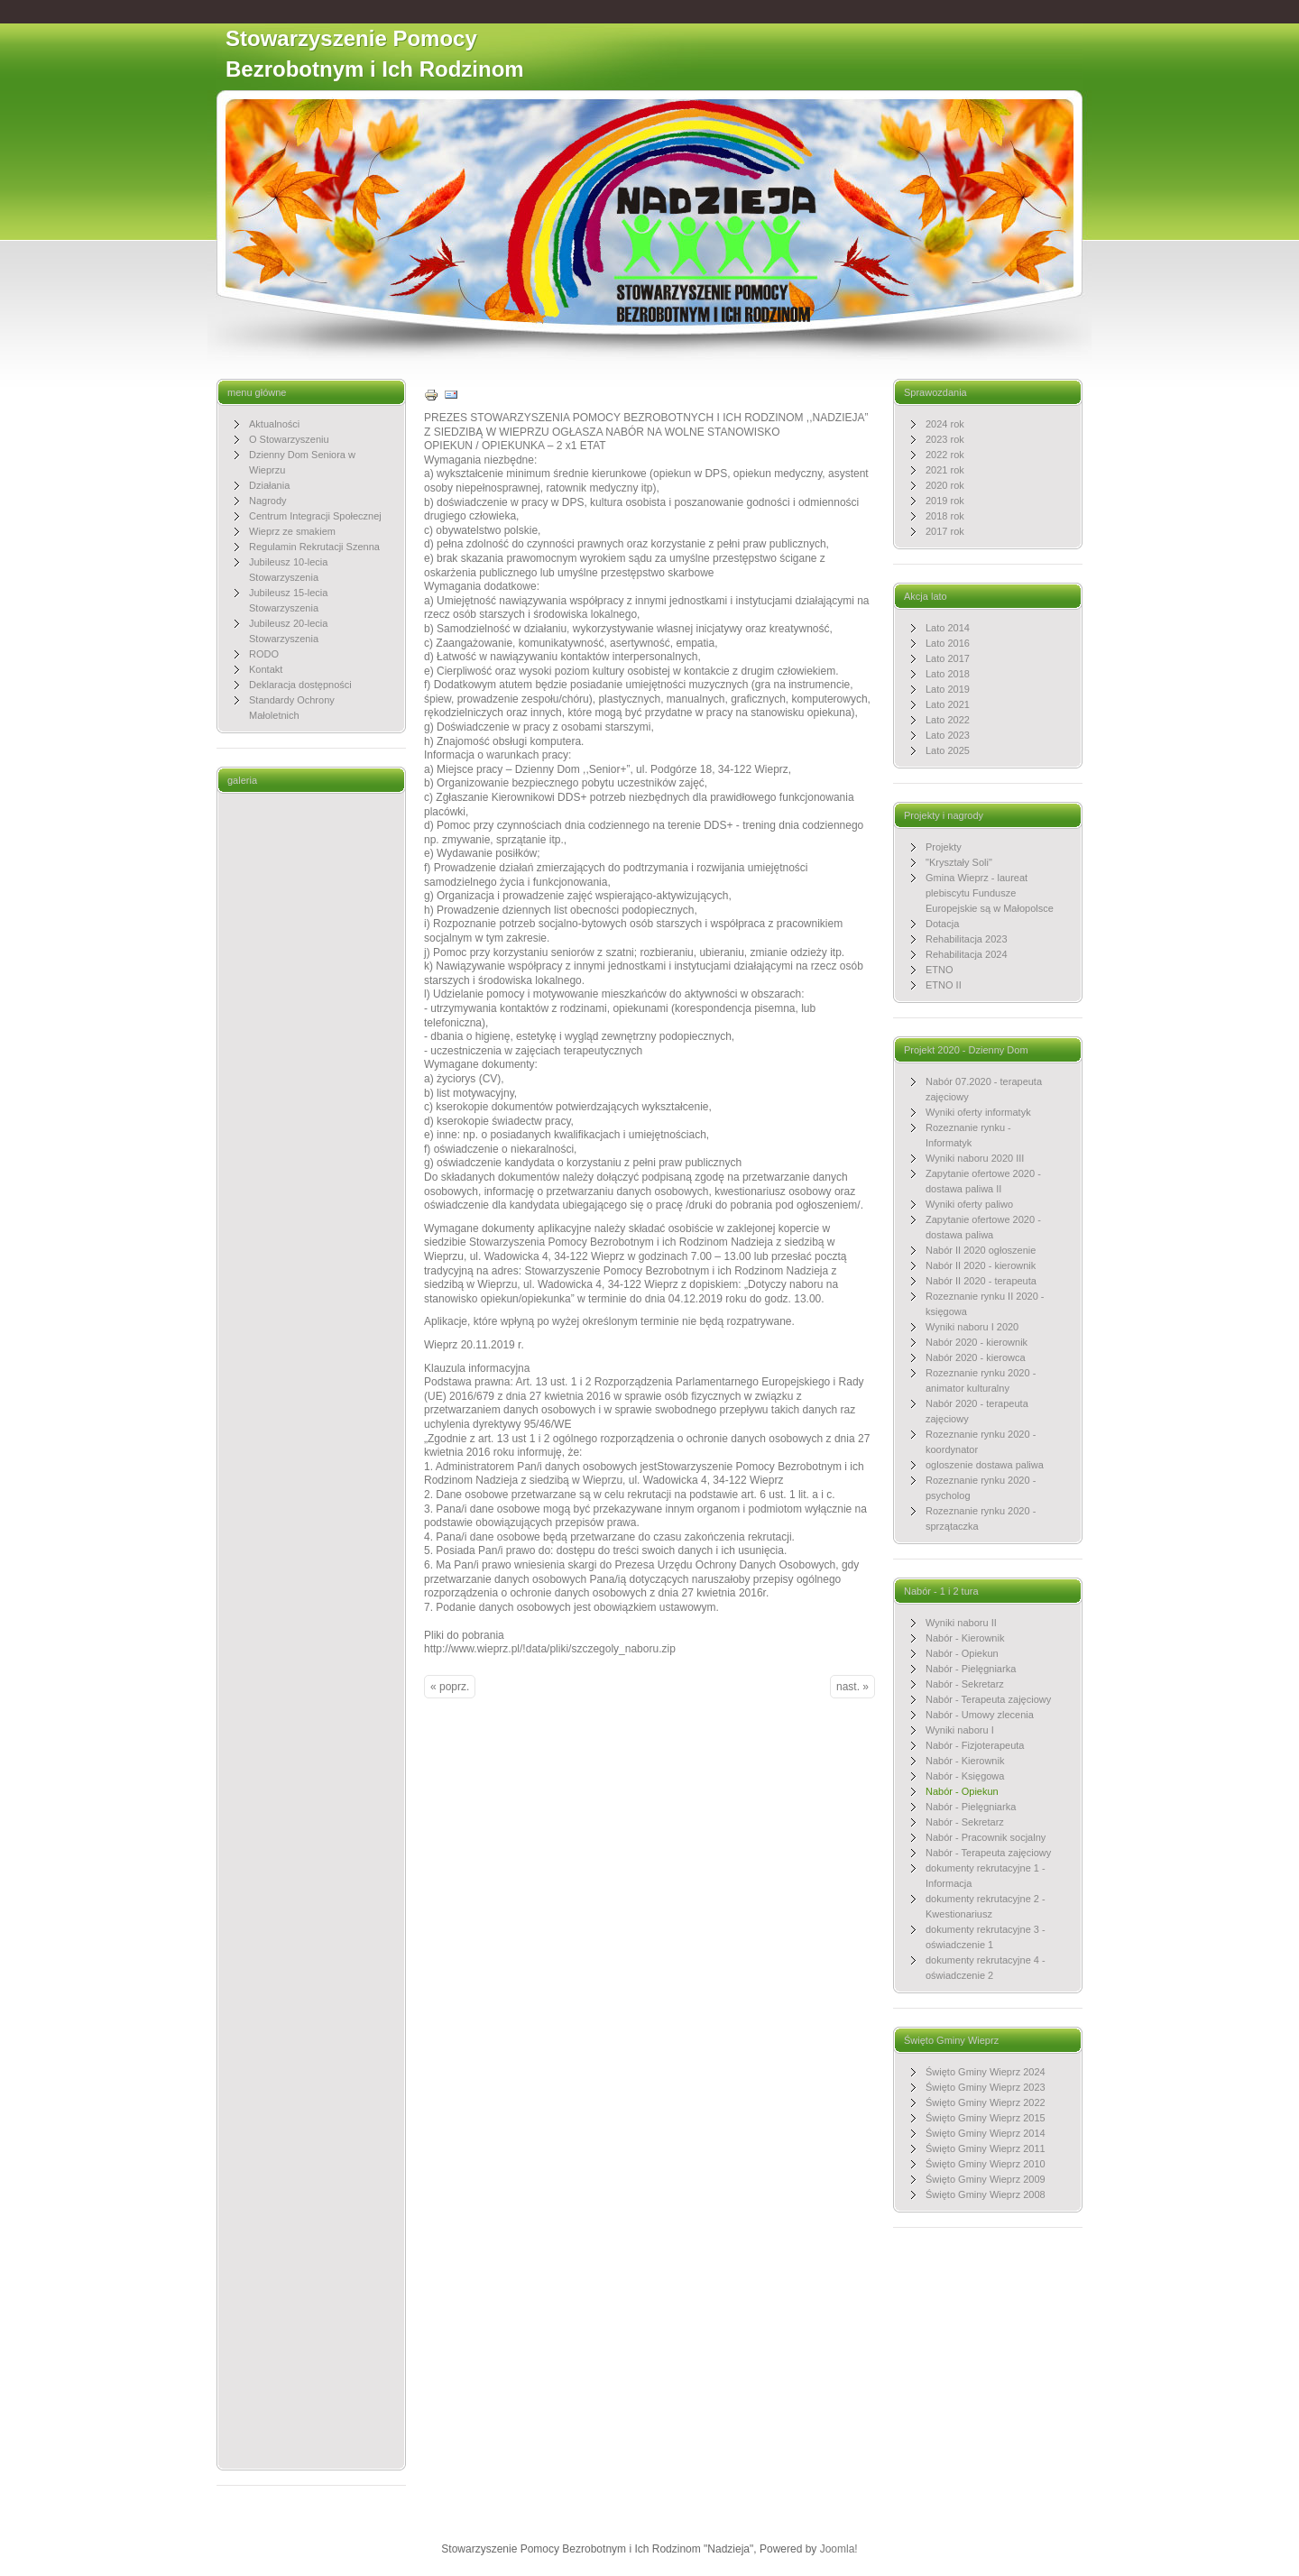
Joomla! (839, 2549)
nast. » (852, 1686)
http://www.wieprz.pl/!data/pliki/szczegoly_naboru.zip (550, 1648)
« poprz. (449, 1686)
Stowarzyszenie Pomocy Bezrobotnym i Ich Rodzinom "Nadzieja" (375, 69)
